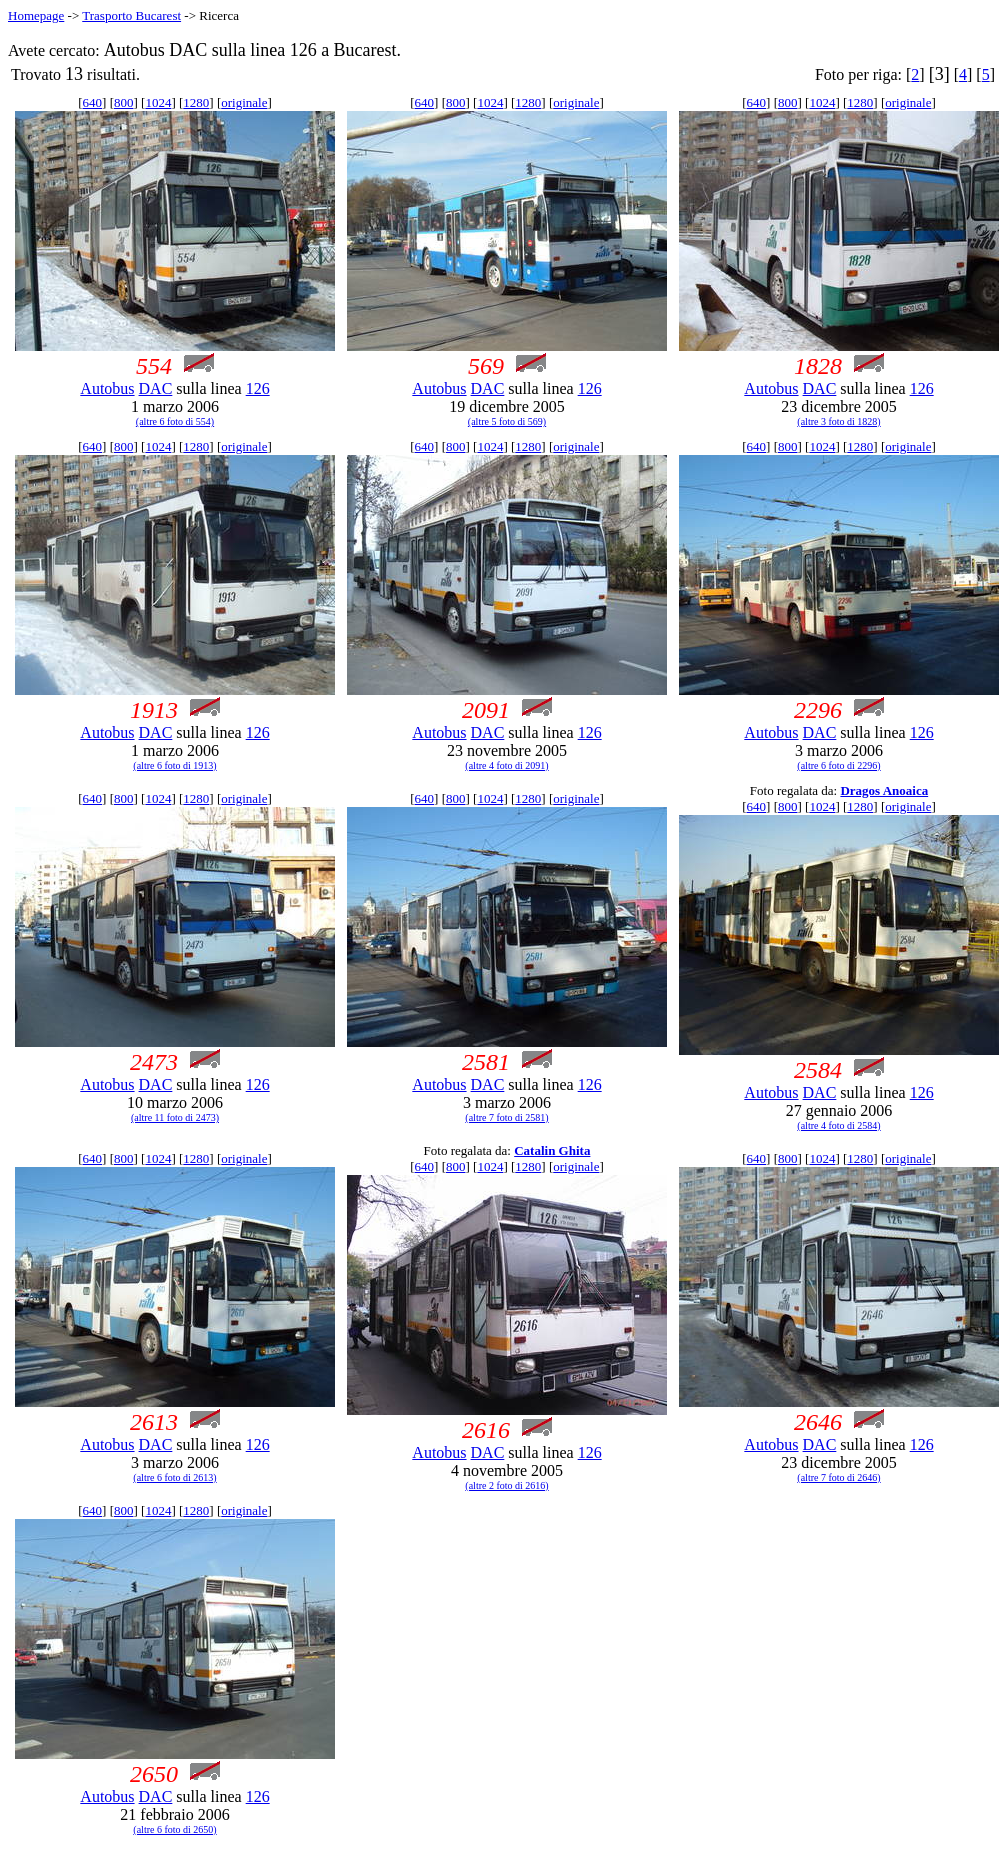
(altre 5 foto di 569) (507, 421)
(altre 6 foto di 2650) (174, 1829)
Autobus (107, 388)
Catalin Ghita (552, 1150)
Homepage (36, 15)
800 (124, 102)
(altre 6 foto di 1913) (174, 765)
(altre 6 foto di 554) (175, 421)
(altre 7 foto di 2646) (838, 1477)
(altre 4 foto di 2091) (506, 765)
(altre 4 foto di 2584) (838, 1125)
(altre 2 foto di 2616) (506, 1485)
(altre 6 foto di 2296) (838, 765)
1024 (158, 102)
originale (244, 102)
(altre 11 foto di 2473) (175, 1117)
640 (93, 102)
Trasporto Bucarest (131, 15)
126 (258, 388)
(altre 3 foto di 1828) (838, 421)
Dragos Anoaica (884, 790)
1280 (196, 102)
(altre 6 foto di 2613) (174, 1477)
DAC (156, 388)
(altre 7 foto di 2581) (506, 1117)
